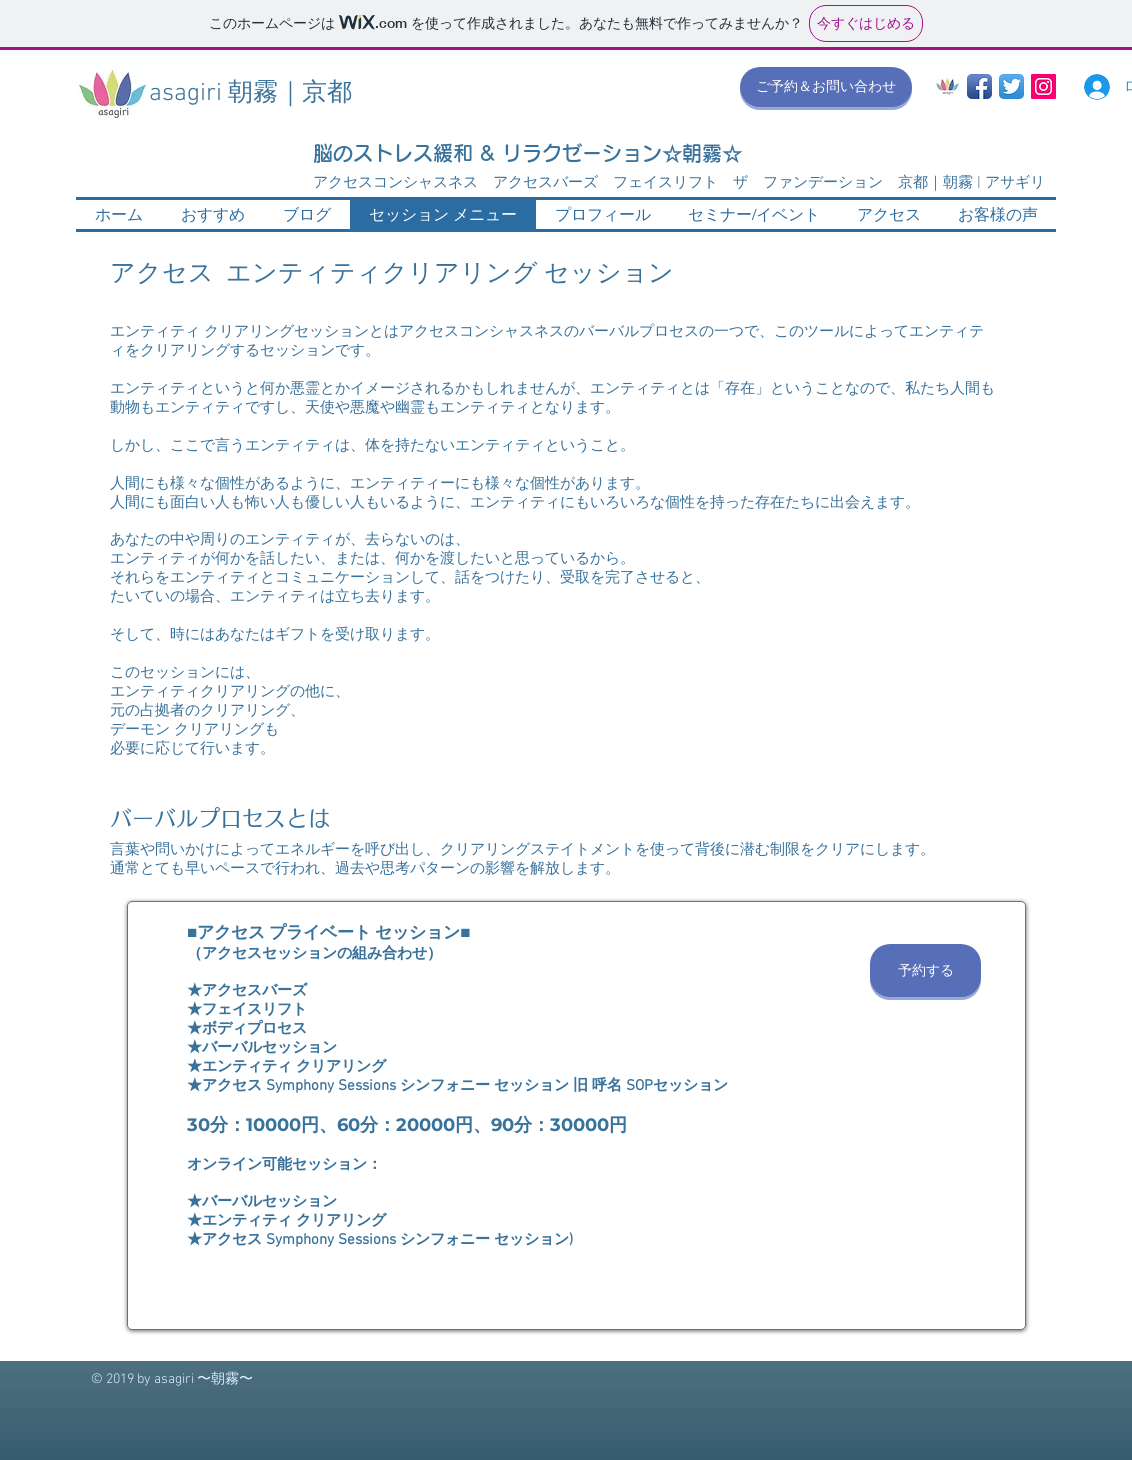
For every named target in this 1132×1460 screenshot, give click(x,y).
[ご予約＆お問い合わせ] (826, 87)
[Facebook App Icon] (979, 86)
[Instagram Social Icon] (1043, 86)
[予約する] (925, 970)
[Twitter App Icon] (1011, 86)
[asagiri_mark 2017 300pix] (947, 86)
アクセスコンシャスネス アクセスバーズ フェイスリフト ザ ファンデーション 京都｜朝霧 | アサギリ (679, 183)
